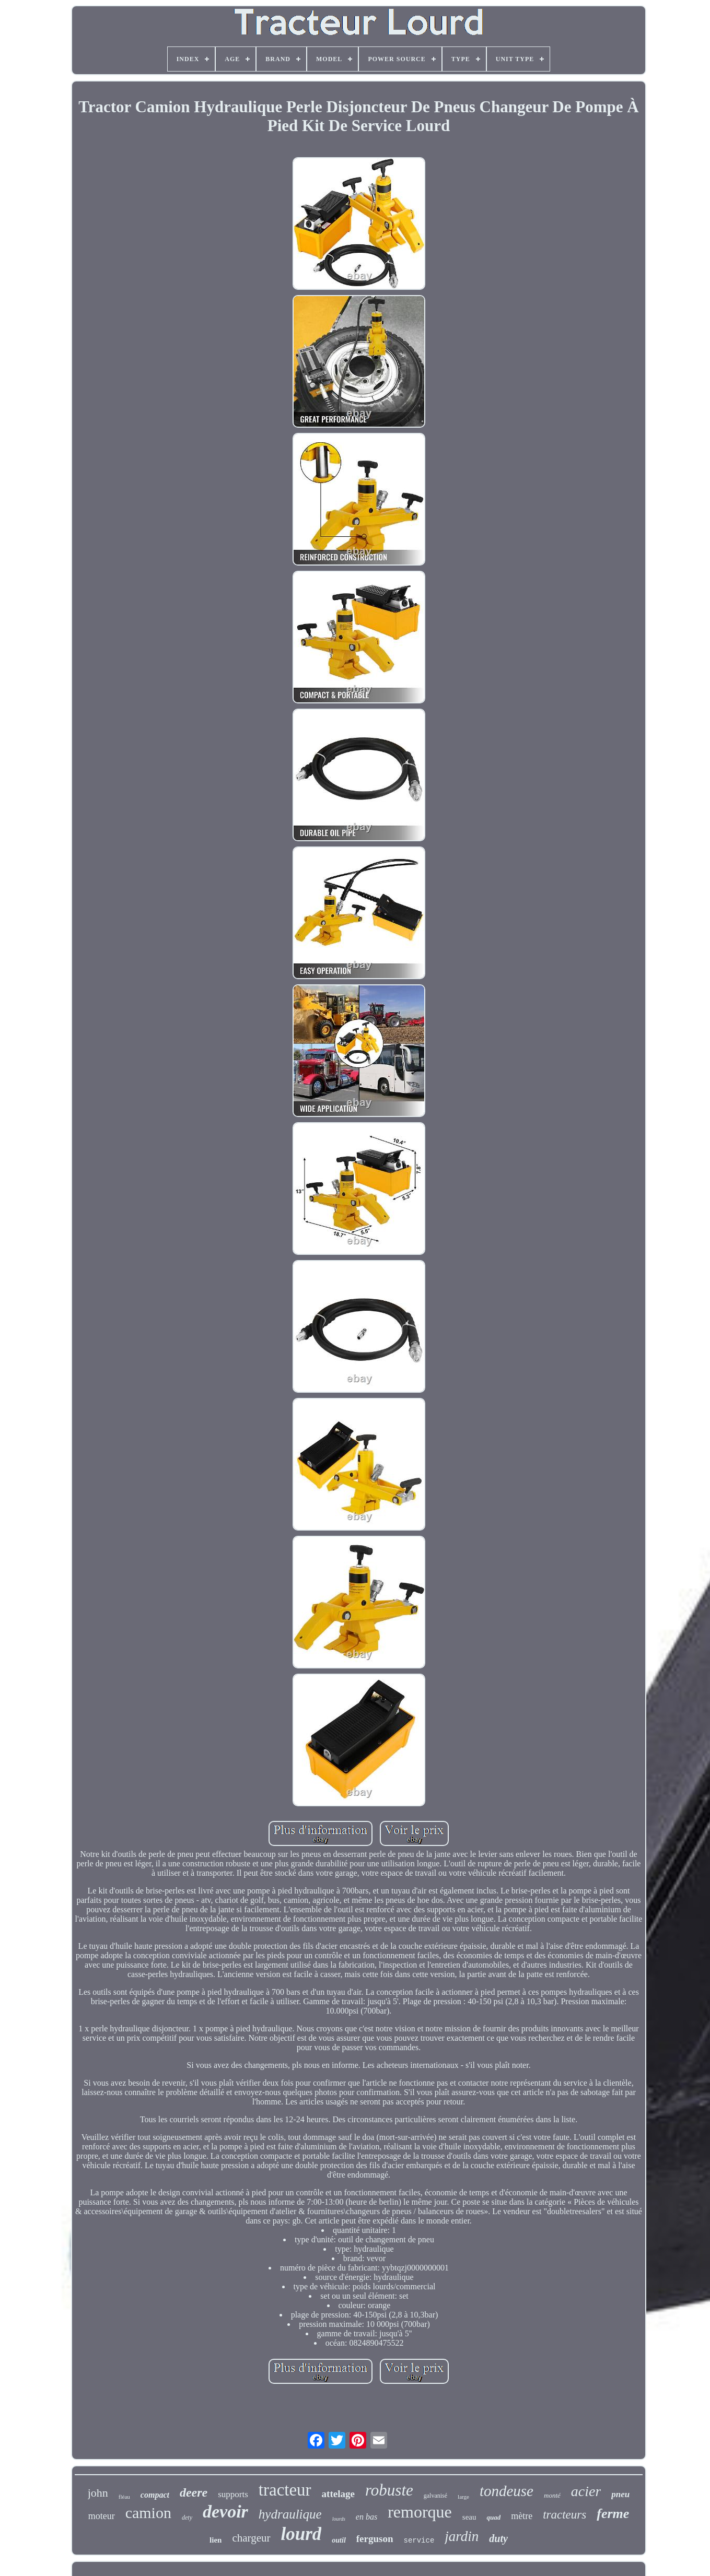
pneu (620, 2494)
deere (193, 2492)
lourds (338, 2519)
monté (552, 2495)
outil (338, 2540)
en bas (366, 2516)
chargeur (251, 2538)
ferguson (374, 2538)
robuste (389, 2490)
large (463, 2496)
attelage (338, 2493)
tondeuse (506, 2491)
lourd (301, 2534)
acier (586, 2491)
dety (187, 2517)
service (419, 2540)
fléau (124, 2496)
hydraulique (290, 2514)
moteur (101, 2516)
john (98, 2492)
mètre (521, 2516)
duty (498, 2538)
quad (493, 2517)
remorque (420, 2511)
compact (155, 2494)
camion (148, 2512)
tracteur (285, 2489)
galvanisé (435, 2495)
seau (469, 2517)
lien (215, 2540)
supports (233, 2494)
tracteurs (564, 2514)
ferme (613, 2513)
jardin (462, 2536)
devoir (225, 2511)
